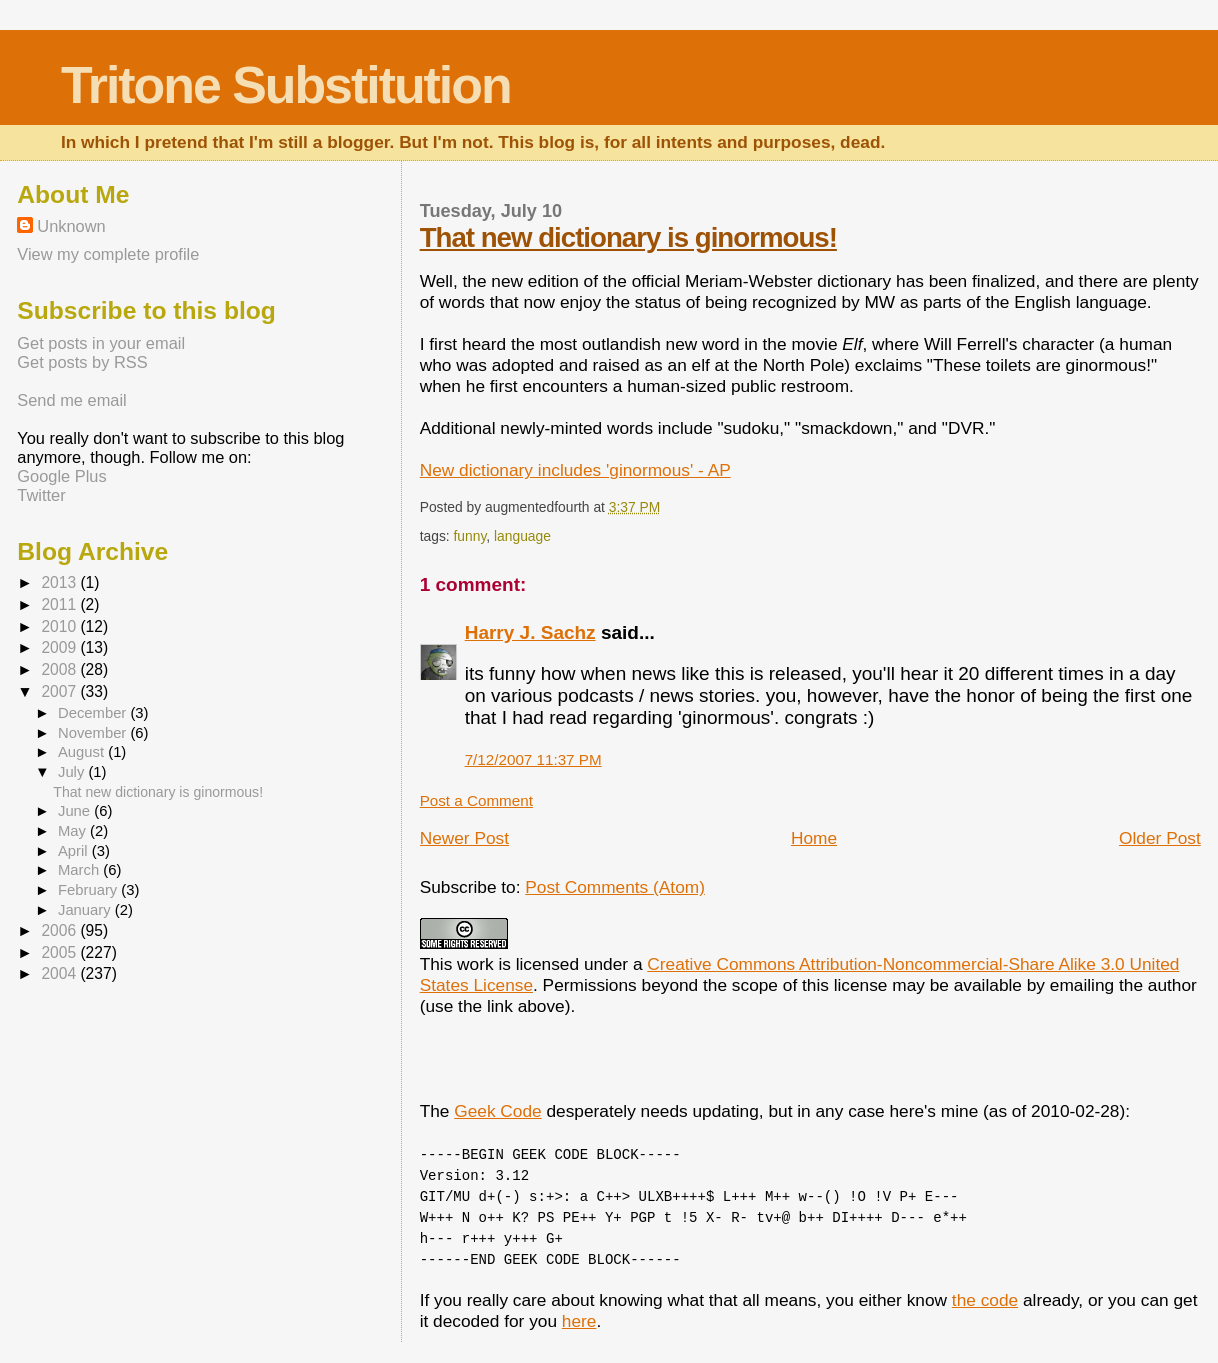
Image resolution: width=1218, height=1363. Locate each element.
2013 (60, 582)
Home (814, 838)
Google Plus (61, 476)
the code (985, 1300)
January (86, 910)
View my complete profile (108, 254)
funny (469, 536)
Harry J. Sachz (530, 632)
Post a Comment (476, 800)
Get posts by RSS (82, 362)
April (75, 851)
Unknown (71, 226)
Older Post (1160, 838)
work (475, 964)
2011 (60, 604)
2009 (60, 647)
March (80, 870)
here (579, 1321)
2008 (60, 669)
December (94, 713)
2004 (60, 973)
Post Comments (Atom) (615, 887)
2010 (60, 626)
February (89, 890)
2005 (60, 952)
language (522, 536)
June (76, 811)
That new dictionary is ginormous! (628, 237)
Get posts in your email (101, 343)
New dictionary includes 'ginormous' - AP (575, 470)
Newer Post (464, 838)
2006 (60, 930)
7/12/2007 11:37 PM (533, 759)
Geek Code (497, 1111)
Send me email (71, 400)
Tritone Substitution (286, 85)
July (73, 772)
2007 (60, 691)
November (94, 733)
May (74, 831)
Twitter (41, 495)
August (83, 752)
